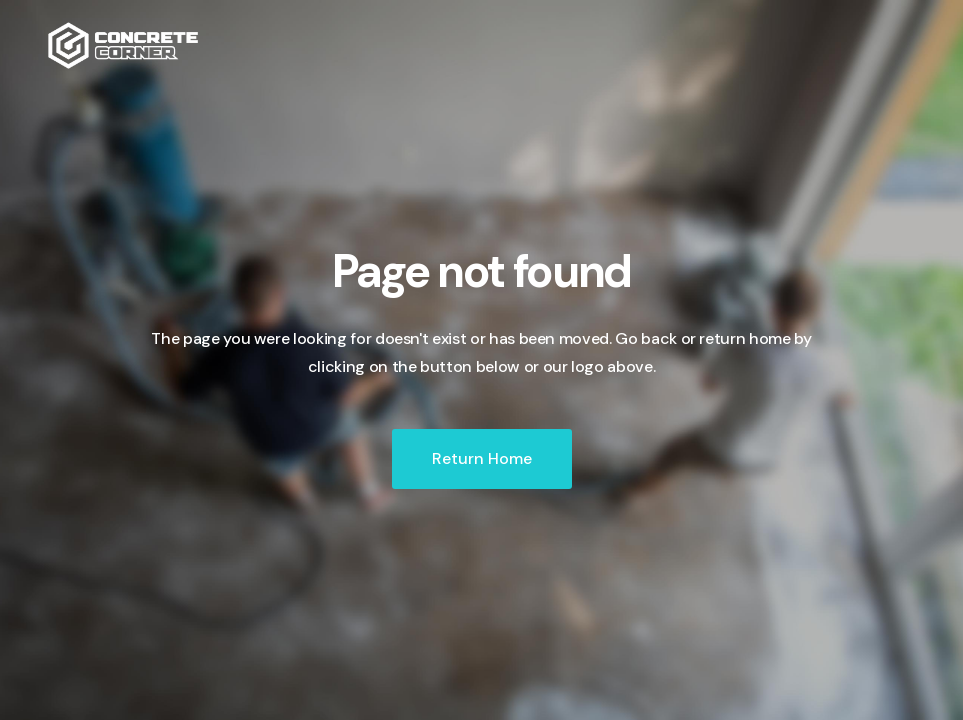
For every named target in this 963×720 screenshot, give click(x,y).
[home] (123, 45)
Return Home (482, 458)
